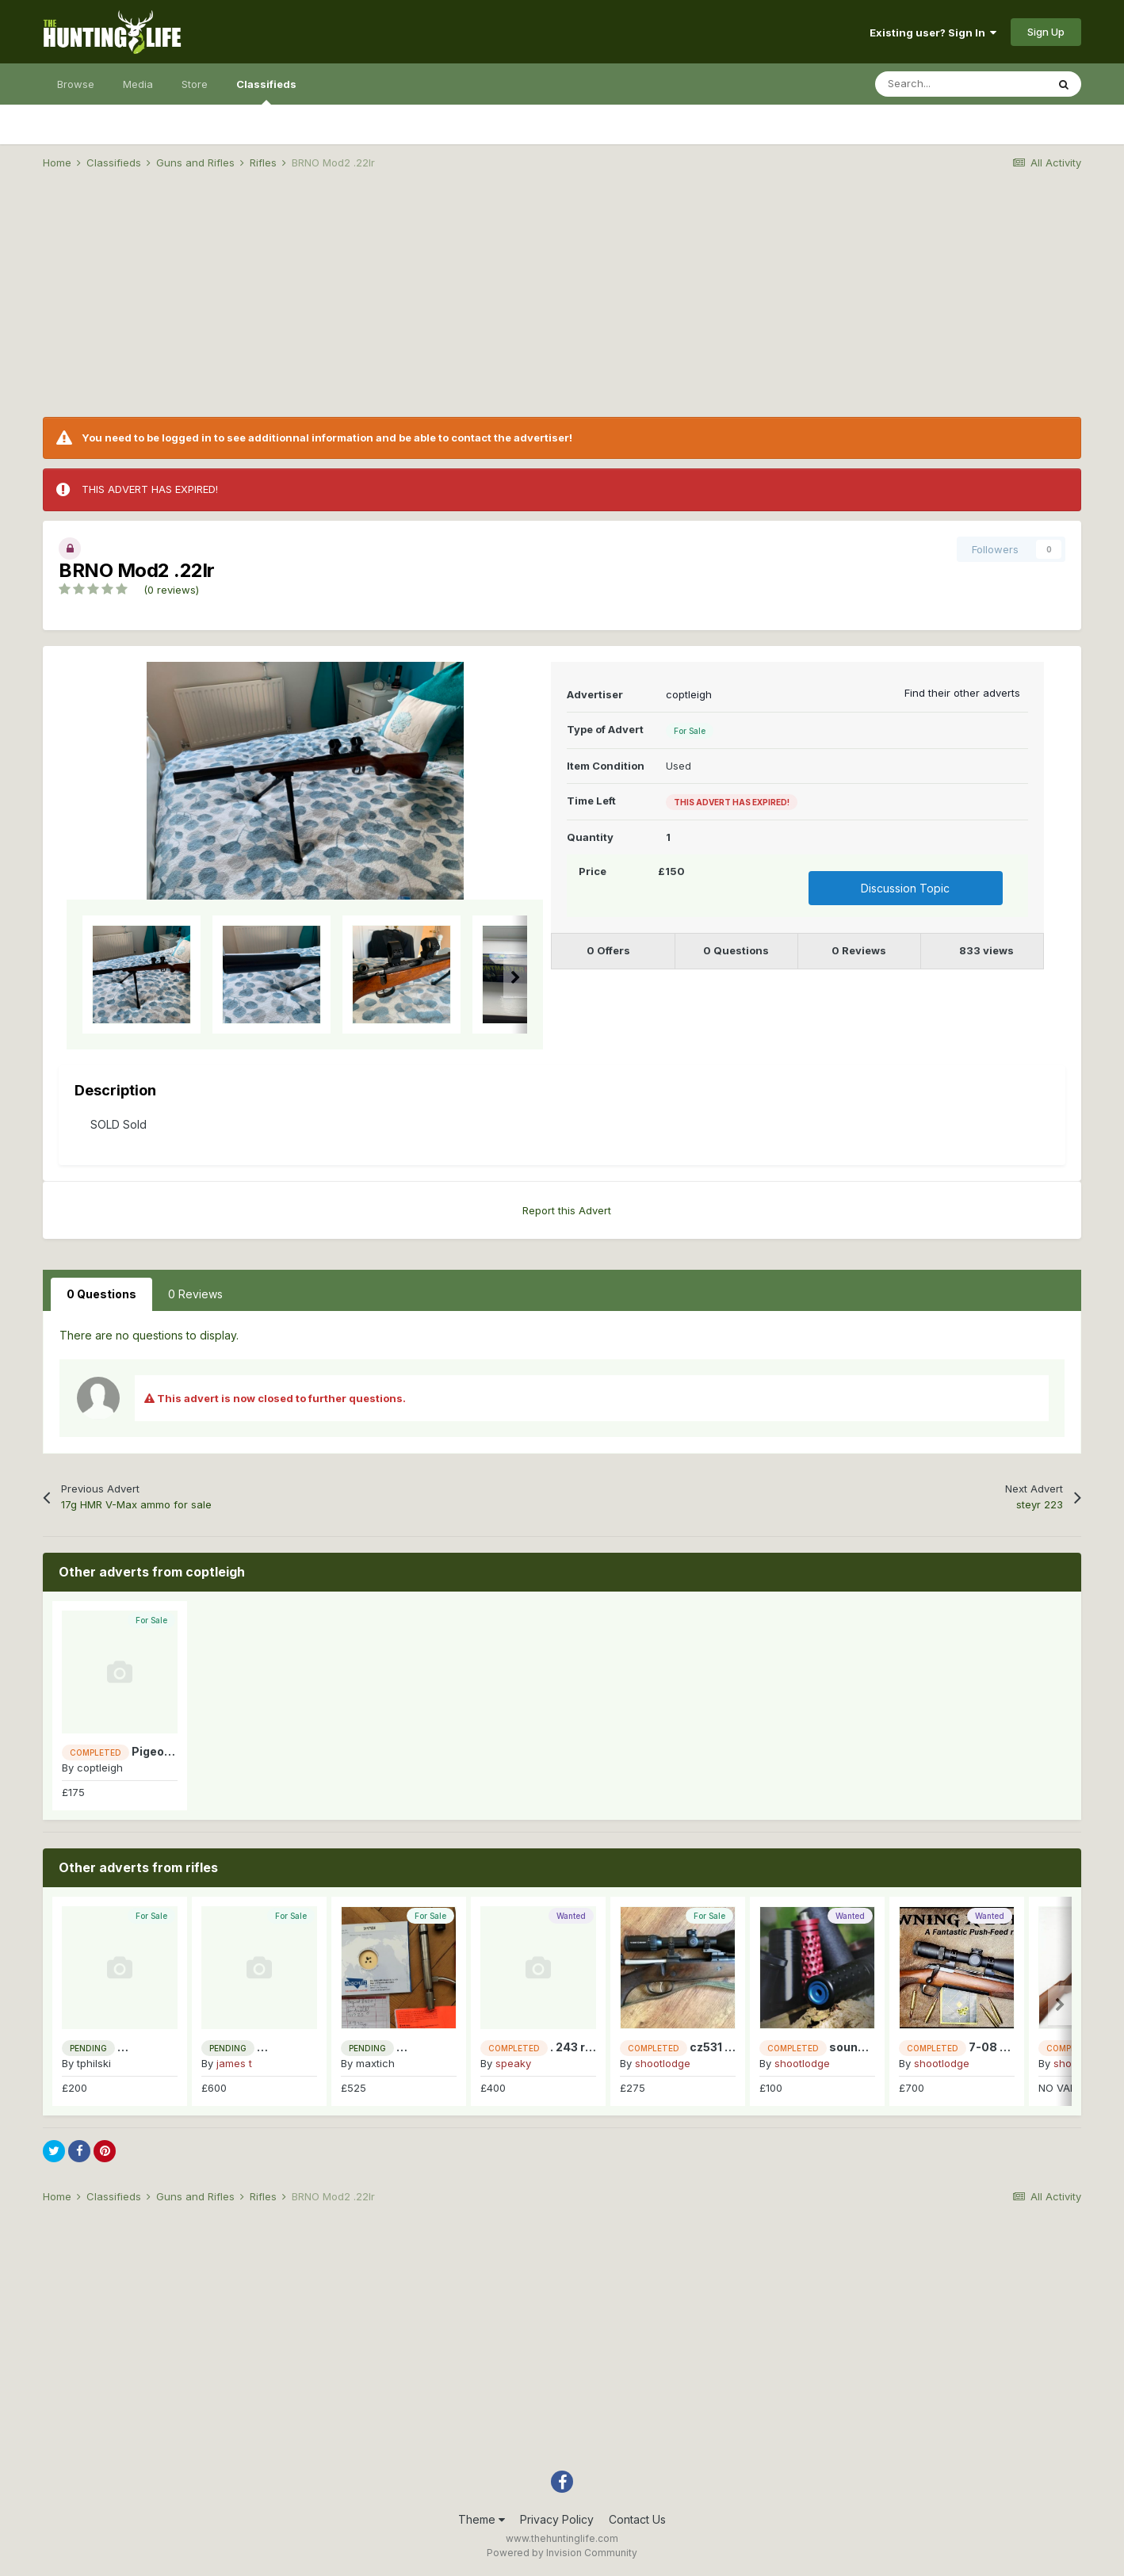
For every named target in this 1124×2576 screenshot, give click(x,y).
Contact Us (637, 2519)
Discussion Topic (905, 888)
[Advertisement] (562, 306)
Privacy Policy (557, 2519)
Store (195, 84)
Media (138, 84)
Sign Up (1046, 31)
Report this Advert (566, 1210)
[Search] (960, 84)
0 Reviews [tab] (195, 1294)
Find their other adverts (962, 692)
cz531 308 (718, 2047)
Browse (75, 84)
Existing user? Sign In (933, 32)
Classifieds (266, 91)
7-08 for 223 (1004, 2047)
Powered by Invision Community (562, 2553)
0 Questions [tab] (101, 1294)
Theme (481, 2519)
